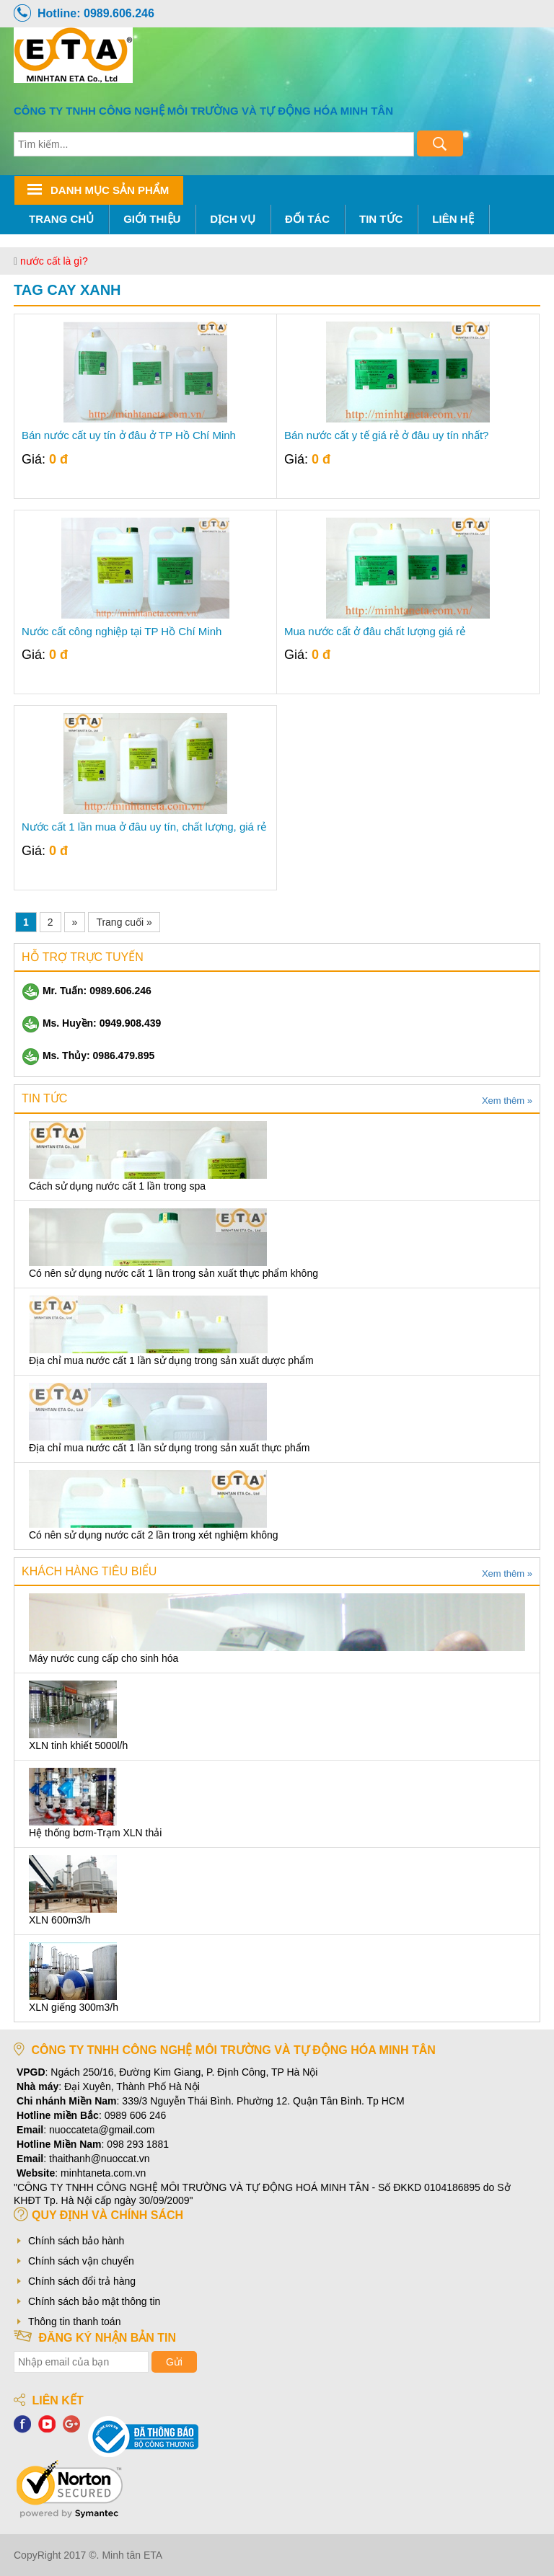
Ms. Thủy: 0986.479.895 (88, 1055)
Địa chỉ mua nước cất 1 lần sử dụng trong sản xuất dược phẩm (171, 1360)
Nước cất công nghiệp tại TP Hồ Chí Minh (121, 631)
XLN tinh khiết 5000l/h (78, 1745)
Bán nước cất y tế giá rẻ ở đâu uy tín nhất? (386, 435)
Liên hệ (452, 219)
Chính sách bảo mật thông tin (94, 2301)
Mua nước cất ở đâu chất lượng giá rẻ (374, 631)
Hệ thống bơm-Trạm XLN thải (95, 1832)
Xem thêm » (507, 1101)
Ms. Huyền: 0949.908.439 (91, 1023)
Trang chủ (61, 219)
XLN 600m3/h (60, 1920)
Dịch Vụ (232, 219)
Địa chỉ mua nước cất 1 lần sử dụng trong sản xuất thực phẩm (169, 1447)
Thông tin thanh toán (74, 2321)
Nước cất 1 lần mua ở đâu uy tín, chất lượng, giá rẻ (144, 827)
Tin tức (381, 219)
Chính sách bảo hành (76, 2241)
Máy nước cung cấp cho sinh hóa (103, 1658)
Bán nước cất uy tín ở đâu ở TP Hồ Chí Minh (129, 435)
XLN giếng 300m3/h (73, 2007)
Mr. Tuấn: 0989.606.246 (86, 990)
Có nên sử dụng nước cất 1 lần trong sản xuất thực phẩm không (173, 1273)
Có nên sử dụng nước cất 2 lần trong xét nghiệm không (153, 1535)
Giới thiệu (151, 219)
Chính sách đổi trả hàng (82, 2281)
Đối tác (307, 219)
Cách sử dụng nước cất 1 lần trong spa (117, 1186)
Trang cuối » (124, 922)
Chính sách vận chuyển (81, 2261)
